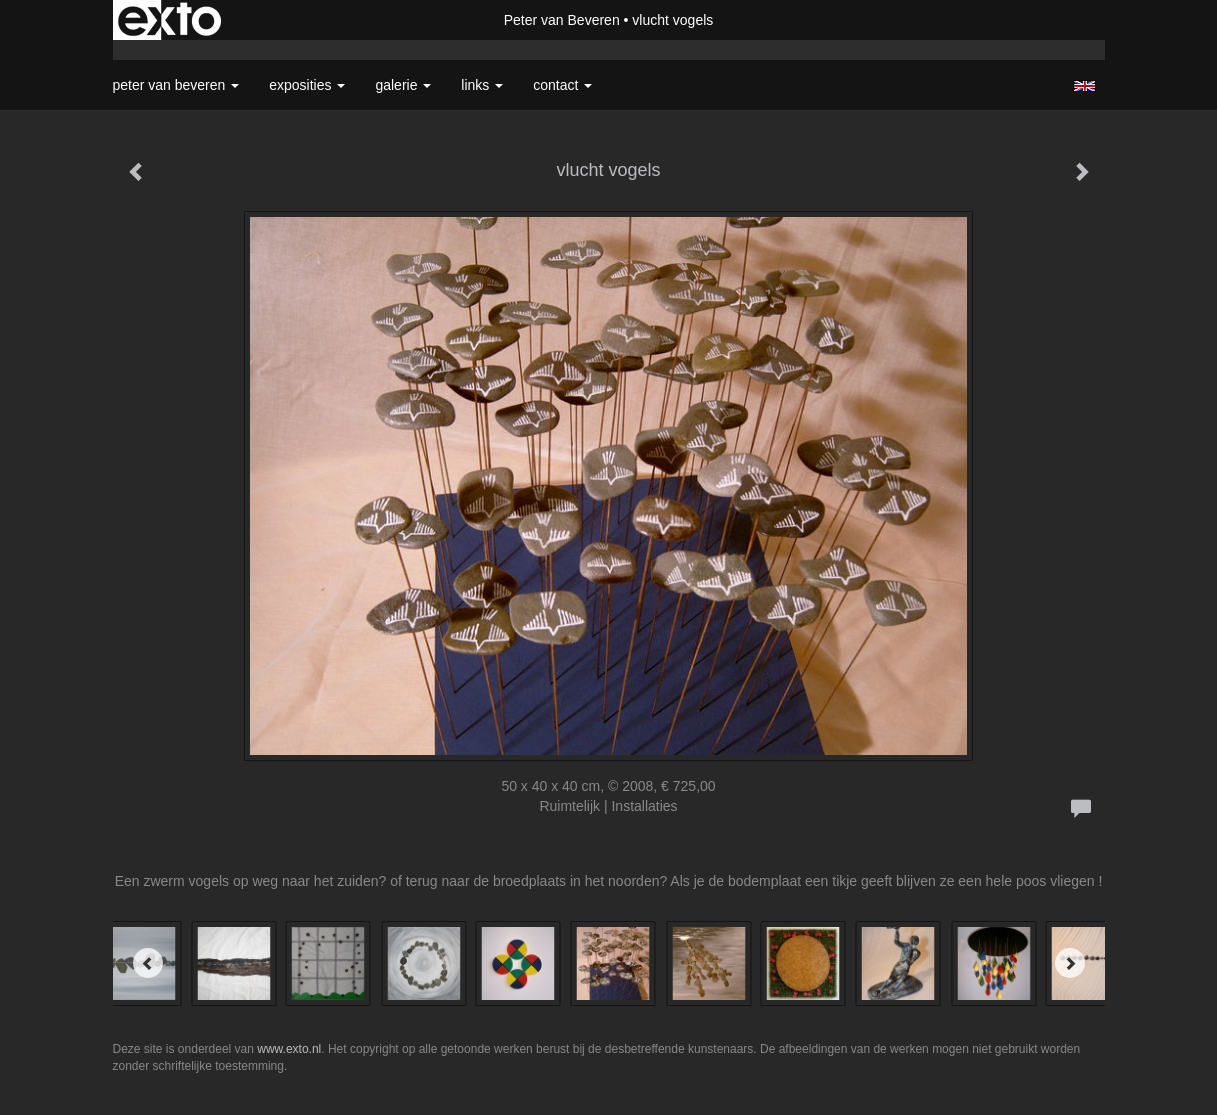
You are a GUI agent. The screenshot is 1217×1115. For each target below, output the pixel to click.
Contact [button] (562, 85)
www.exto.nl (289, 1049)
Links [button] (482, 85)
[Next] (1070, 963)
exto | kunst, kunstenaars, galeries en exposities (169, 20)
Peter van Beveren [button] (176, 85)
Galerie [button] (403, 85)
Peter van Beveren (562, 20)
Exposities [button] (307, 85)
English (1084, 86)
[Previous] (148, 963)
